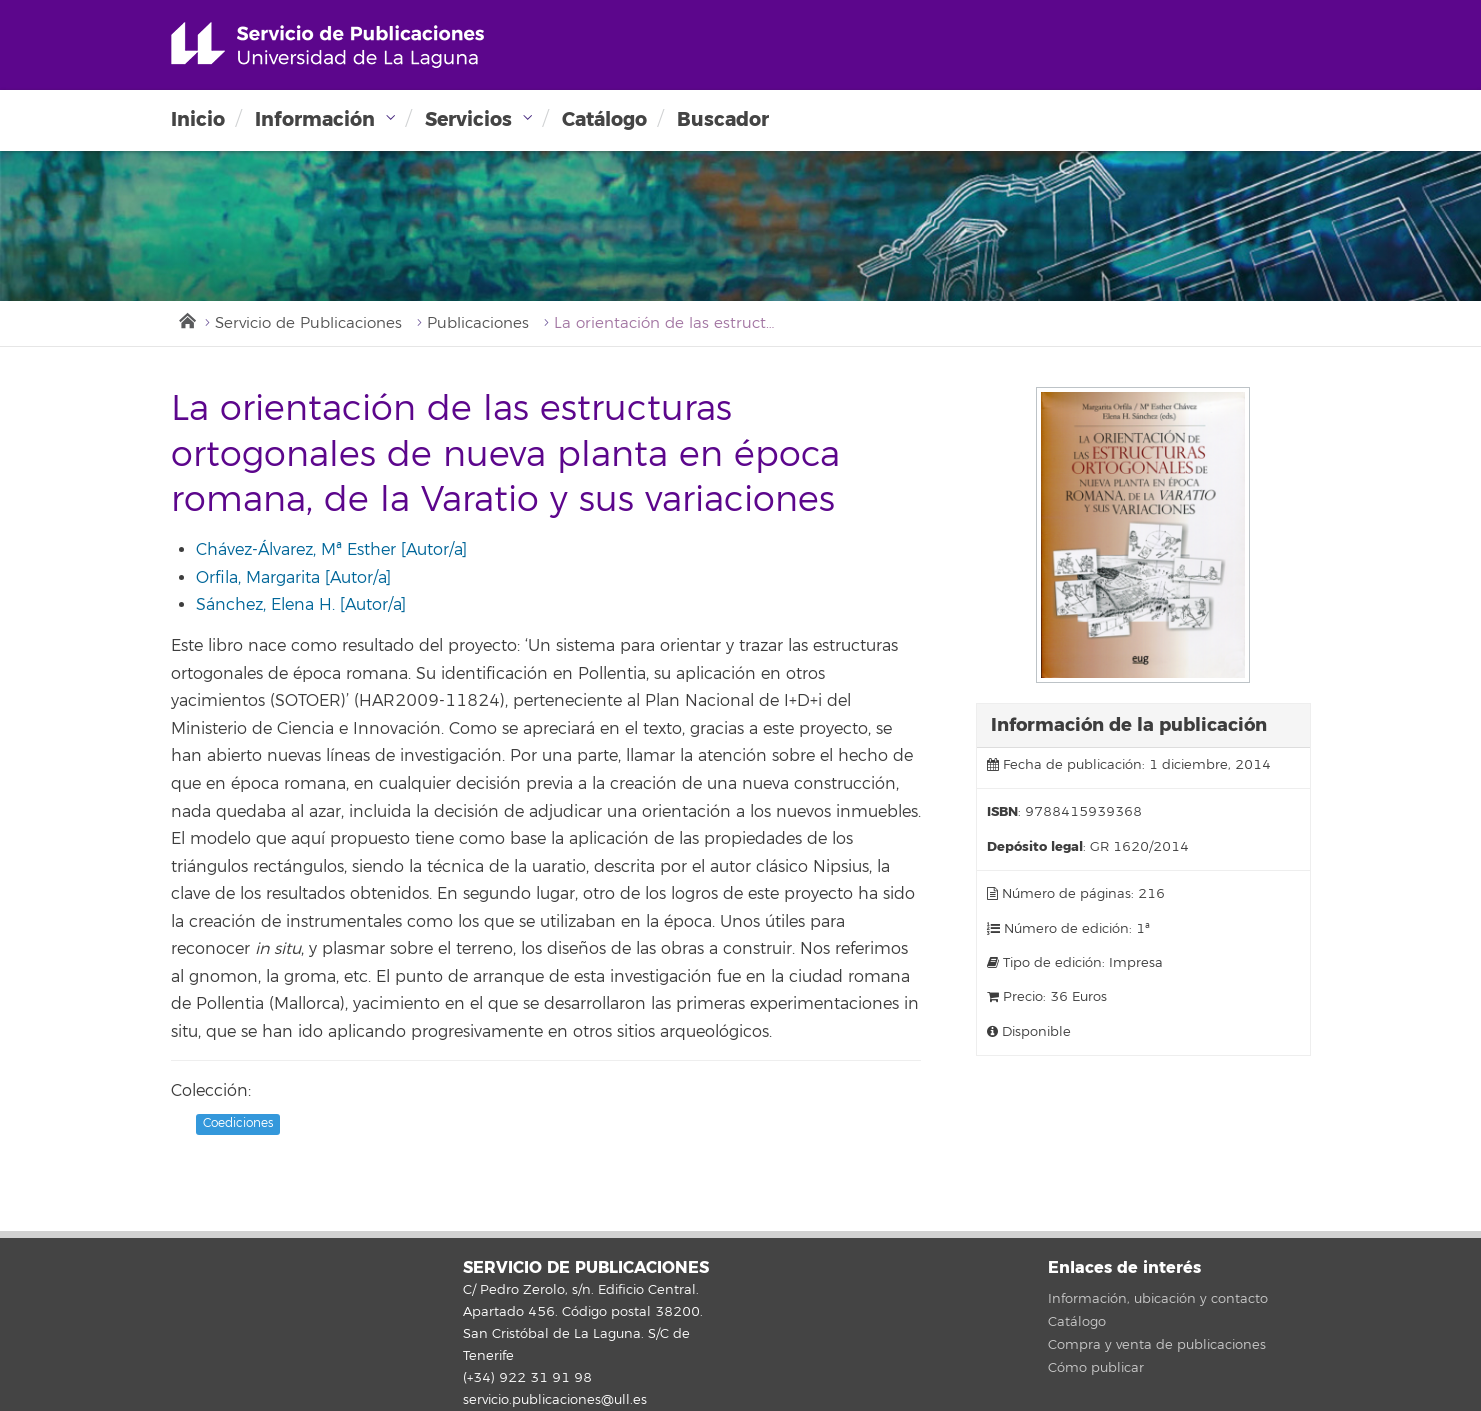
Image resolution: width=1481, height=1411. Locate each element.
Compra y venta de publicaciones (1157, 1345)
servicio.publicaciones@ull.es (555, 1400)
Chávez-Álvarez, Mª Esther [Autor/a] (331, 550)
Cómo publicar (1096, 1368)
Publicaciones (478, 323)
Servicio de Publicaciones (308, 323)
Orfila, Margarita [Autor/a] (293, 578)
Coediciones (238, 1124)
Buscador (723, 119)
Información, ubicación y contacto (1158, 1299)
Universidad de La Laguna (327, 45)
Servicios (468, 119)
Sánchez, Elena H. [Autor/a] (301, 605)
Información (315, 119)
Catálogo (604, 119)
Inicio (198, 119)
